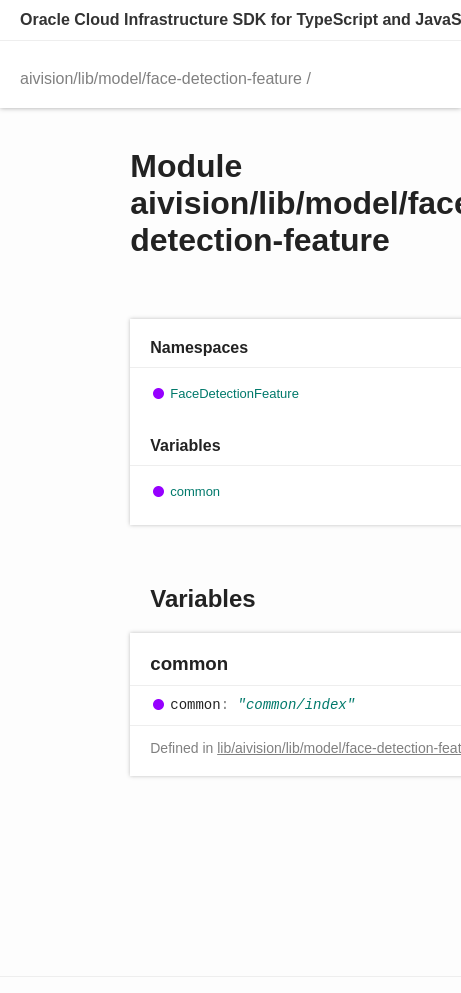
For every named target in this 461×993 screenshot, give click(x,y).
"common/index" (296, 705)
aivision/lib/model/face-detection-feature (161, 78)
